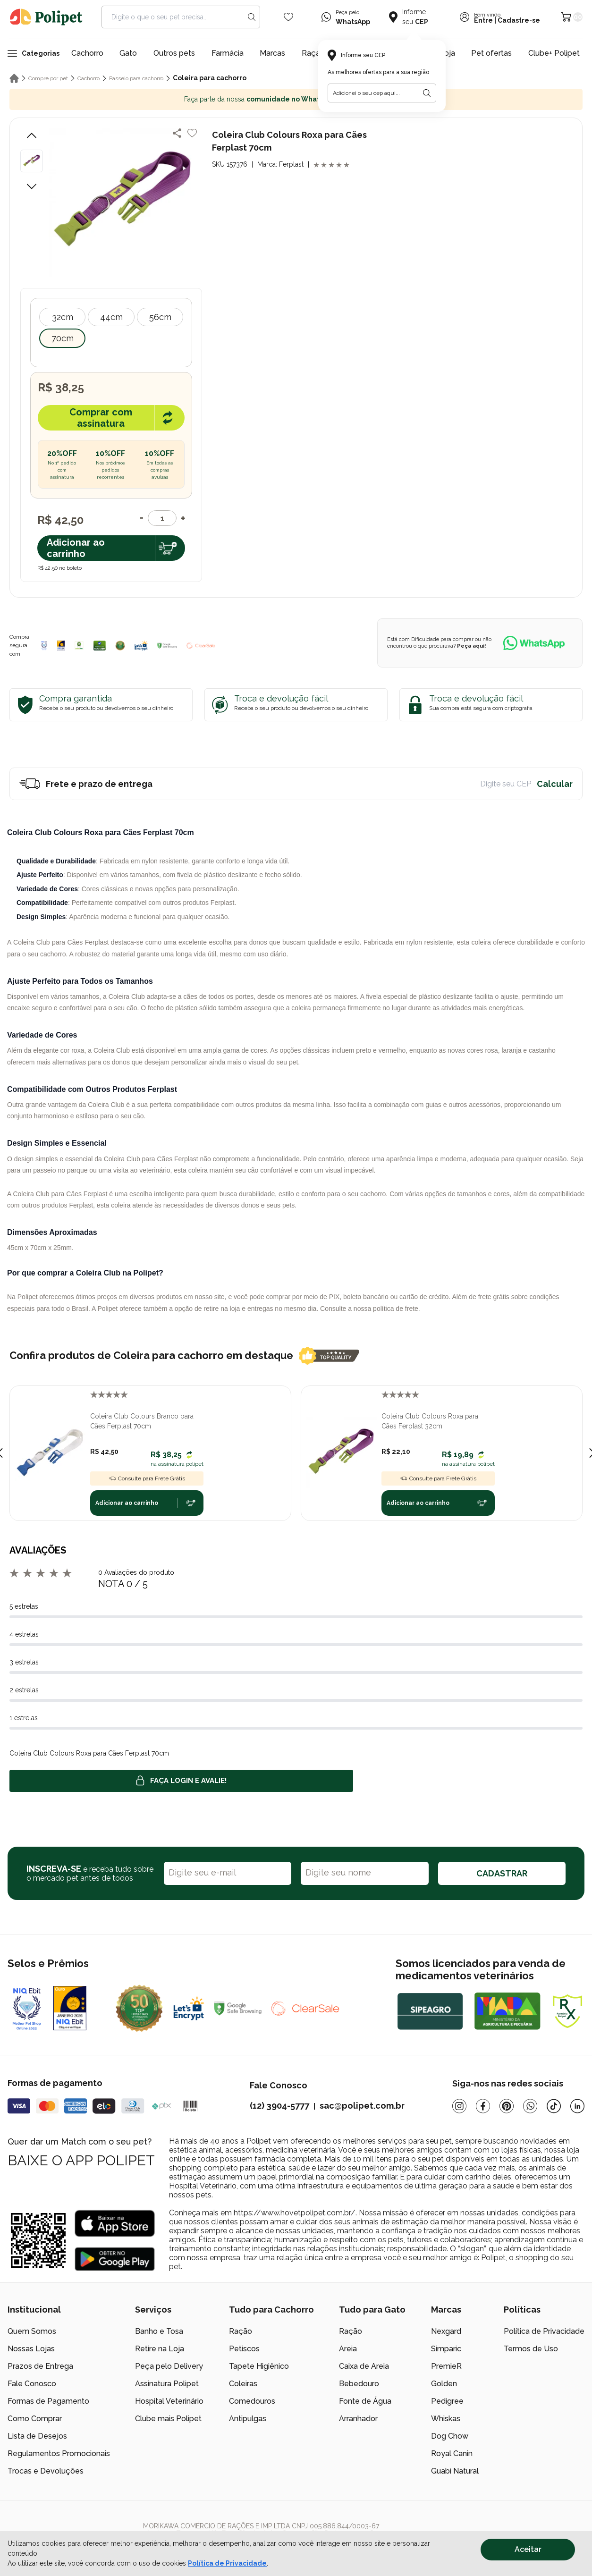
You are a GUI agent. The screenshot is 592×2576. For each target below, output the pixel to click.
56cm (160, 317)
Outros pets (174, 53)
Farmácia (227, 53)
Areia (348, 2348)
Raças (313, 53)
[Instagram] (459, 2106)
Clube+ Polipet (554, 53)
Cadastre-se (519, 20)
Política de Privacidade (544, 2331)
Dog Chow (449, 2436)
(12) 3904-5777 (279, 2106)
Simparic (446, 2348)
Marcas (272, 53)
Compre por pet (48, 78)
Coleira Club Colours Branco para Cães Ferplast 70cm (142, 1421)
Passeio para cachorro (136, 78)
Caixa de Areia (364, 2366)
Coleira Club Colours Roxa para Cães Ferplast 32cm (429, 1421)
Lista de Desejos (37, 2436)
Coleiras (243, 2383)
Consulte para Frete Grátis (147, 1478)
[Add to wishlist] (192, 133)
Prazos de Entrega (40, 2366)
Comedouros (252, 2401)
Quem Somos (32, 2331)
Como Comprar (35, 2418)
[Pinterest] (506, 2106)
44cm (111, 317)
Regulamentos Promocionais (59, 2453)
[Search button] (251, 16)
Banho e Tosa (159, 2331)
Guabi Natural (455, 2470)
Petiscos (244, 2348)
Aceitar (528, 2549)
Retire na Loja (159, 2348)
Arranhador (358, 2418)
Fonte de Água (365, 2401)
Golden (444, 2383)
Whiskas (445, 2418)
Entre (483, 20)
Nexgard (446, 2331)
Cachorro (87, 53)
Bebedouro (359, 2383)
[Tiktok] (554, 2106)
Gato (128, 53)
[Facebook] (483, 2106)
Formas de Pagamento (48, 2401)
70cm (62, 338)
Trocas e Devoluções (46, 2470)
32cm (62, 317)
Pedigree (447, 2401)
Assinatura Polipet (167, 2383)
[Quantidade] (162, 518)
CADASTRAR (501, 1873)
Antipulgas (247, 2418)
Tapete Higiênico (259, 2366)
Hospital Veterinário (169, 2401)
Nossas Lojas (31, 2348)
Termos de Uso (531, 2348)
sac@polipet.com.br (362, 2106)
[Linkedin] (577, 2106)
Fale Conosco (32, 2383)
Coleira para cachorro (209, 78)
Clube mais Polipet (168, 2418)
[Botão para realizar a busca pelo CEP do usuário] (426, 93)
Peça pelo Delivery (169, 2366)
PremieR (446, 2366)
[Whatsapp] (530, 2106)
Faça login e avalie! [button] (181, 1780)
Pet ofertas (491, 53)
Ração (240, 2331)
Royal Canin (452, 2453)
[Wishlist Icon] (288, 17)
